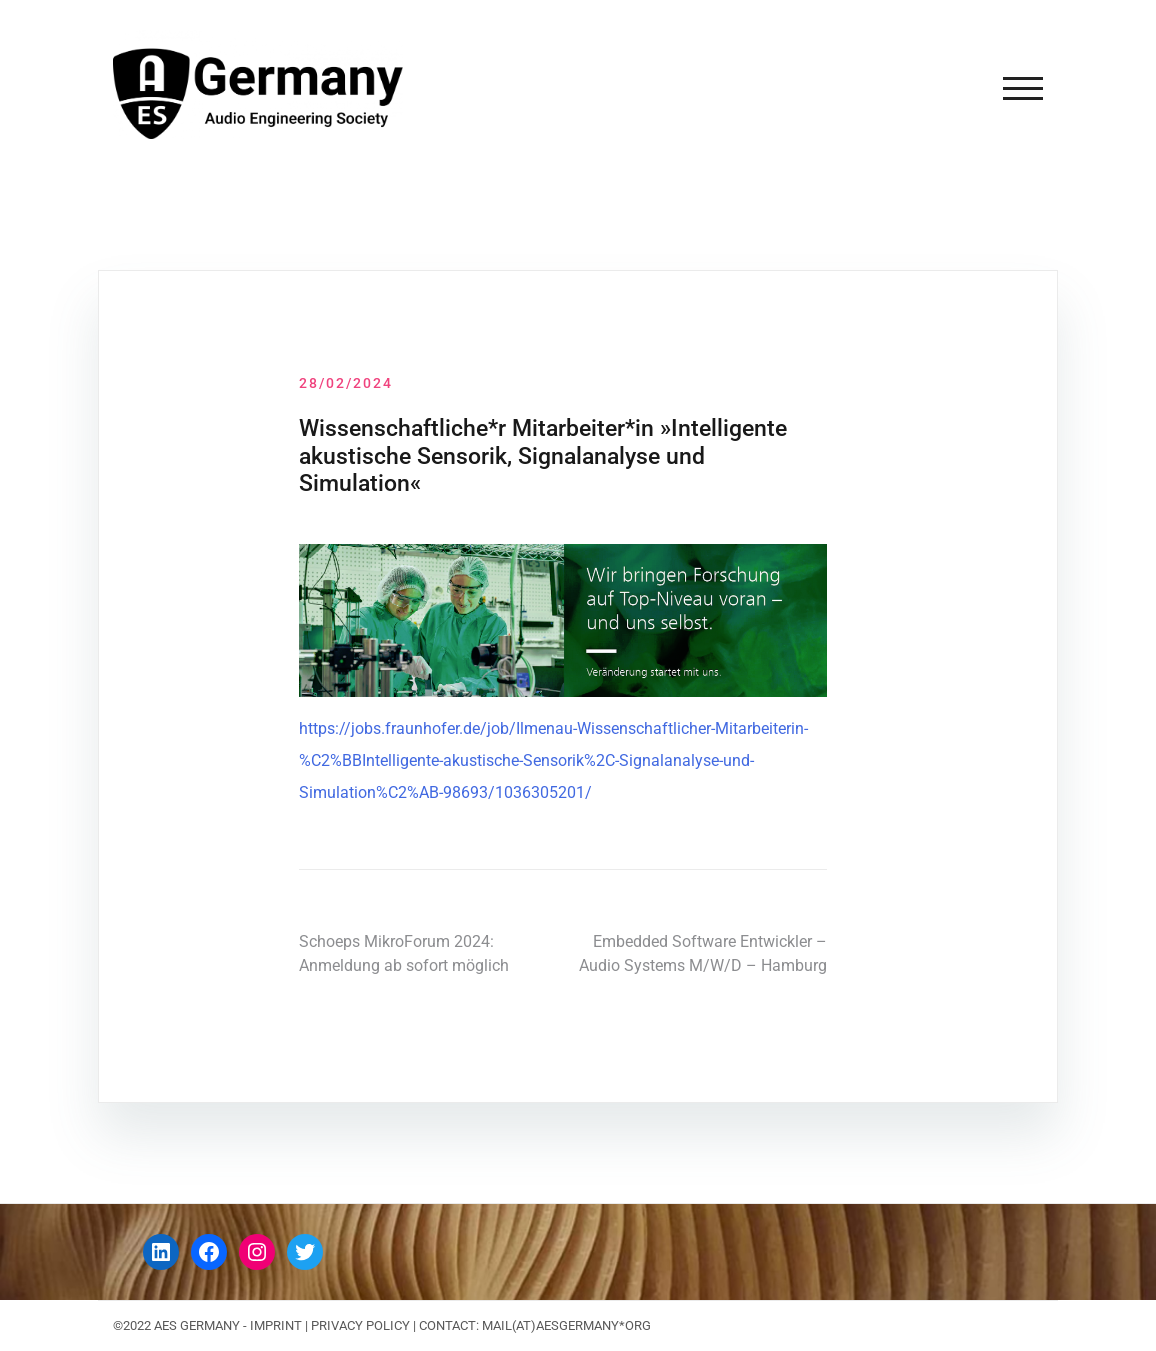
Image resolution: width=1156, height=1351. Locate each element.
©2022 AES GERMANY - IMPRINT (207, 1325)
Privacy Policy (360, 1325)
